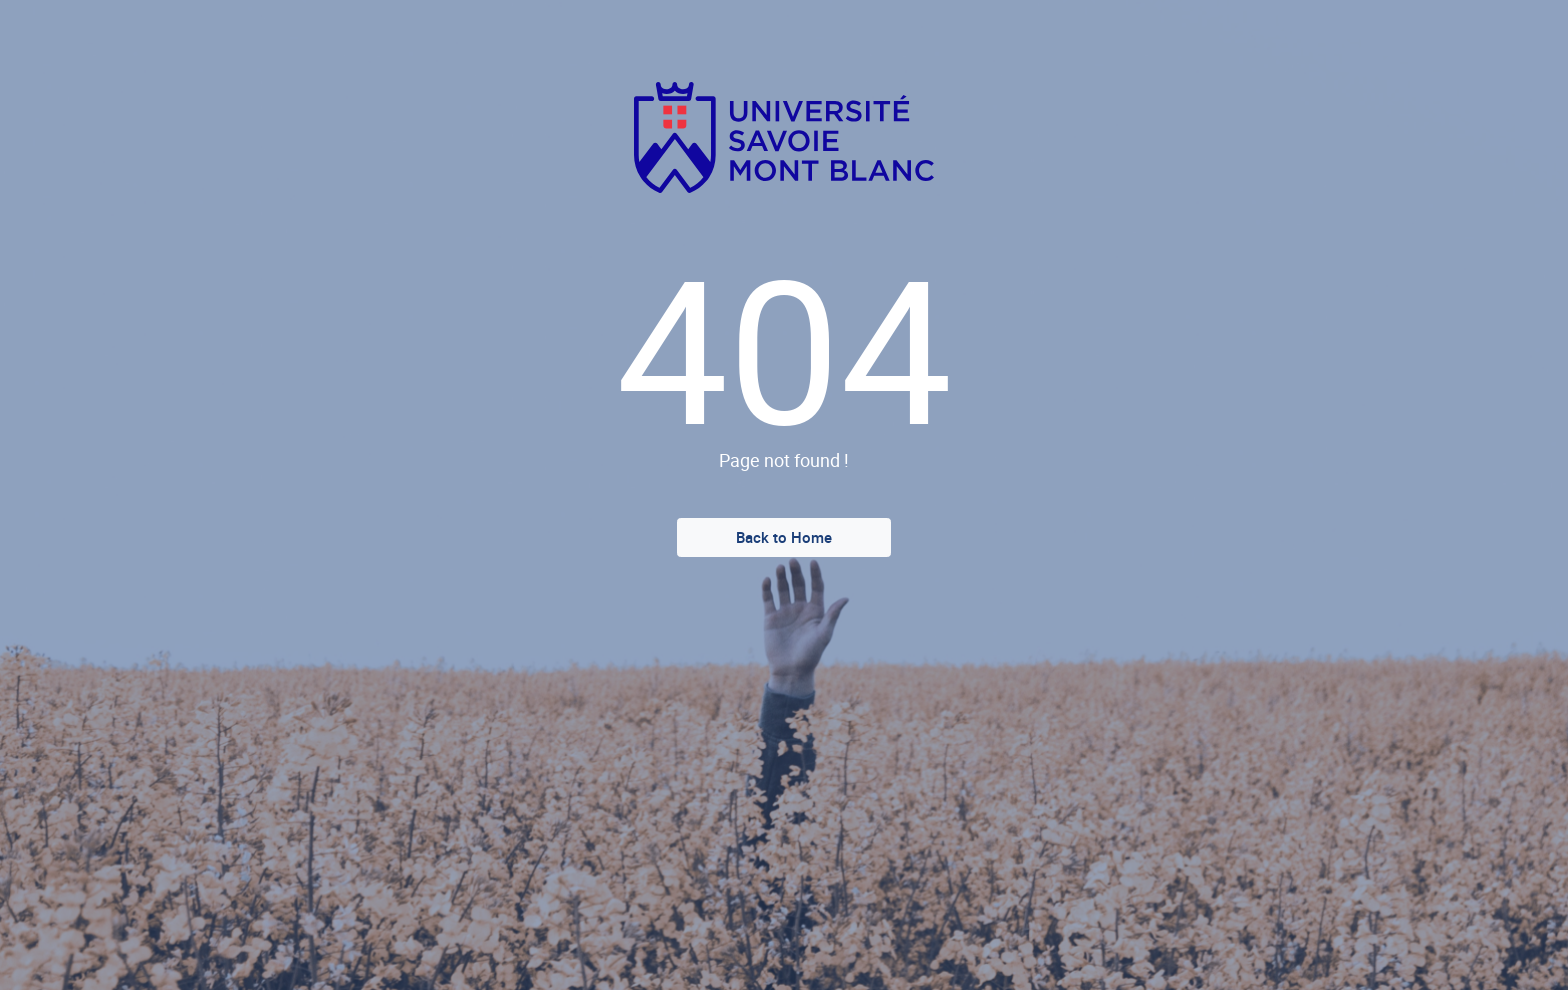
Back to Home (784, 537)
